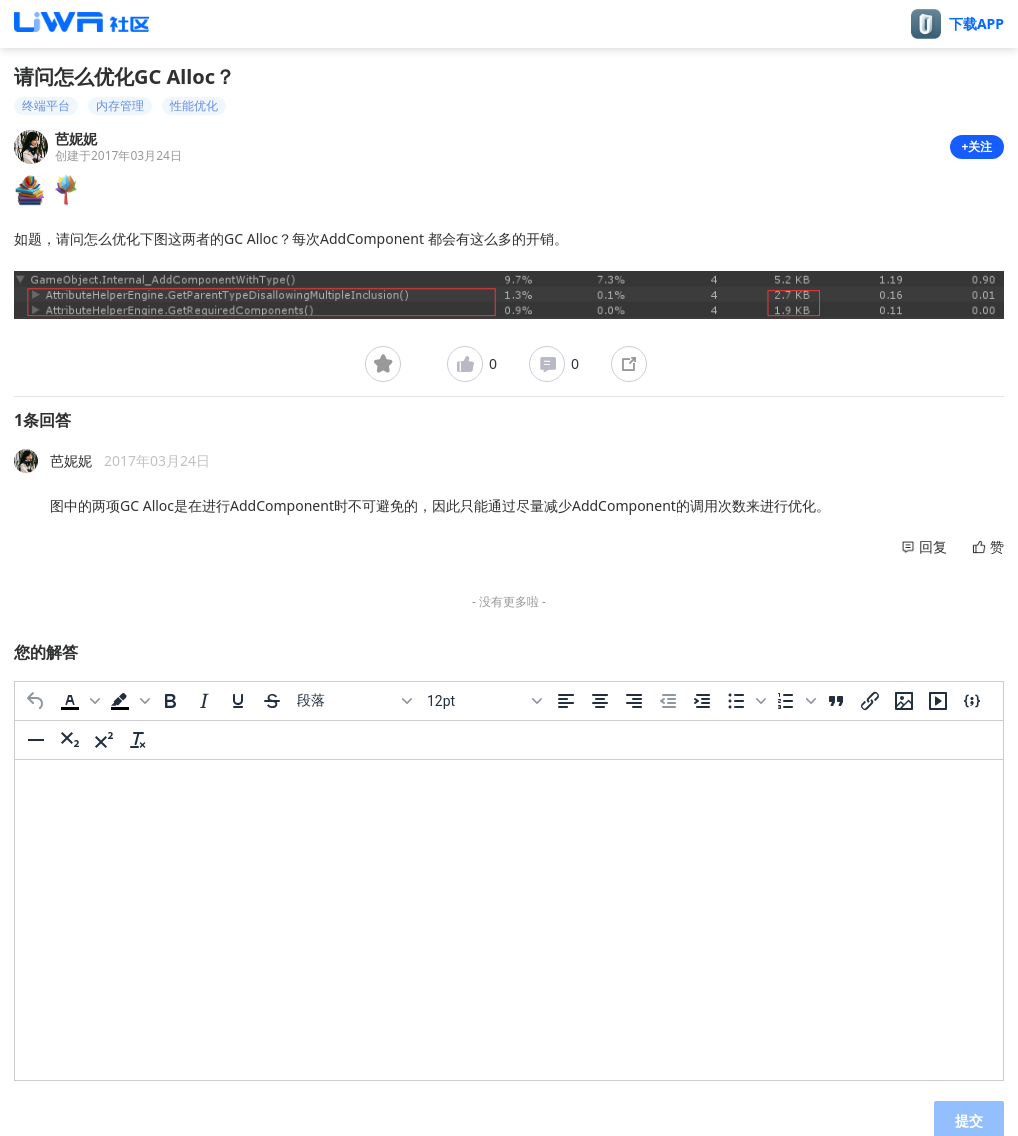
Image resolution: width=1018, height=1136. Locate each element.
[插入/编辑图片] (904, 701)
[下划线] (238, 701)
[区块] (354, 701)
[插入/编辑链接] (870, 701)
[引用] (836, 701)
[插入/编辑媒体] (938, 701)
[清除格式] (138, 740)
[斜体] (204, 701)
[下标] (70, 740)
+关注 (977, 146)
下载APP (976, 24)
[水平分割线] (36, 740)
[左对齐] (566, 701)
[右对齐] (634, 701)
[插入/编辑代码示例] (972, 701)
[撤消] (36, 701)
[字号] (484, 701)
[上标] (104, 740)
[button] (78, 701)
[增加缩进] (702, 701)
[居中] (600, 701)
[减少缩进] (668, 701)
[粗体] (170, 701)
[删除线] (272, 701)
